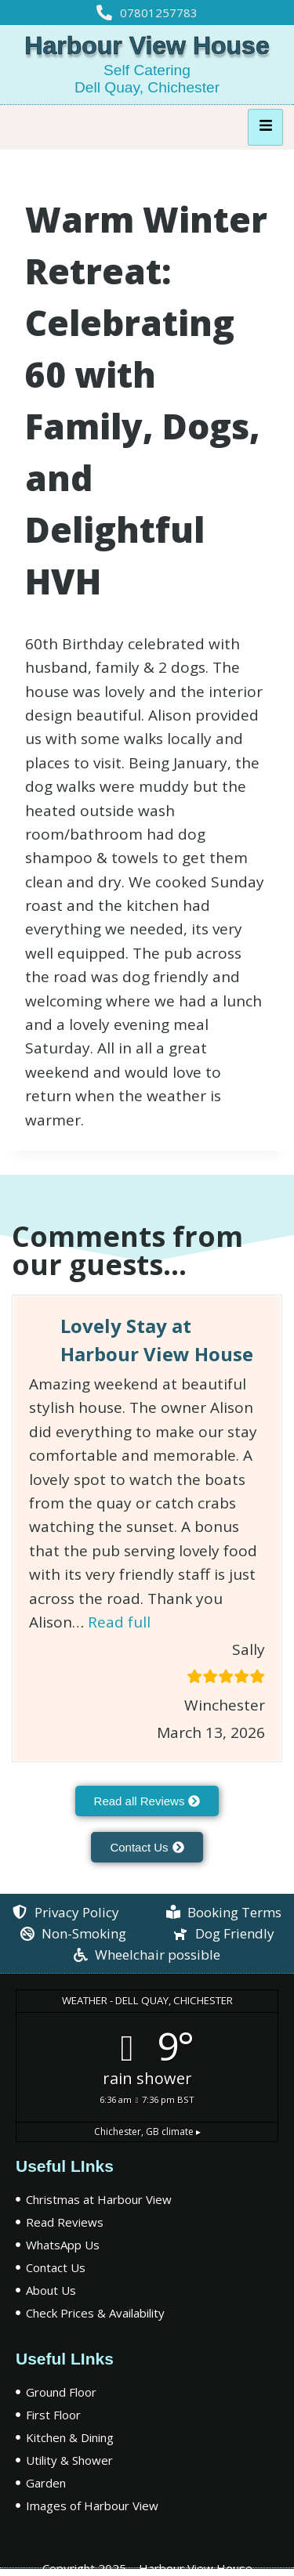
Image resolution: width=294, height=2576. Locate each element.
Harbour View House (146, 45)
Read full (119, 1622)
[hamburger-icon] (265, 127)
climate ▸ (147, 2131)
